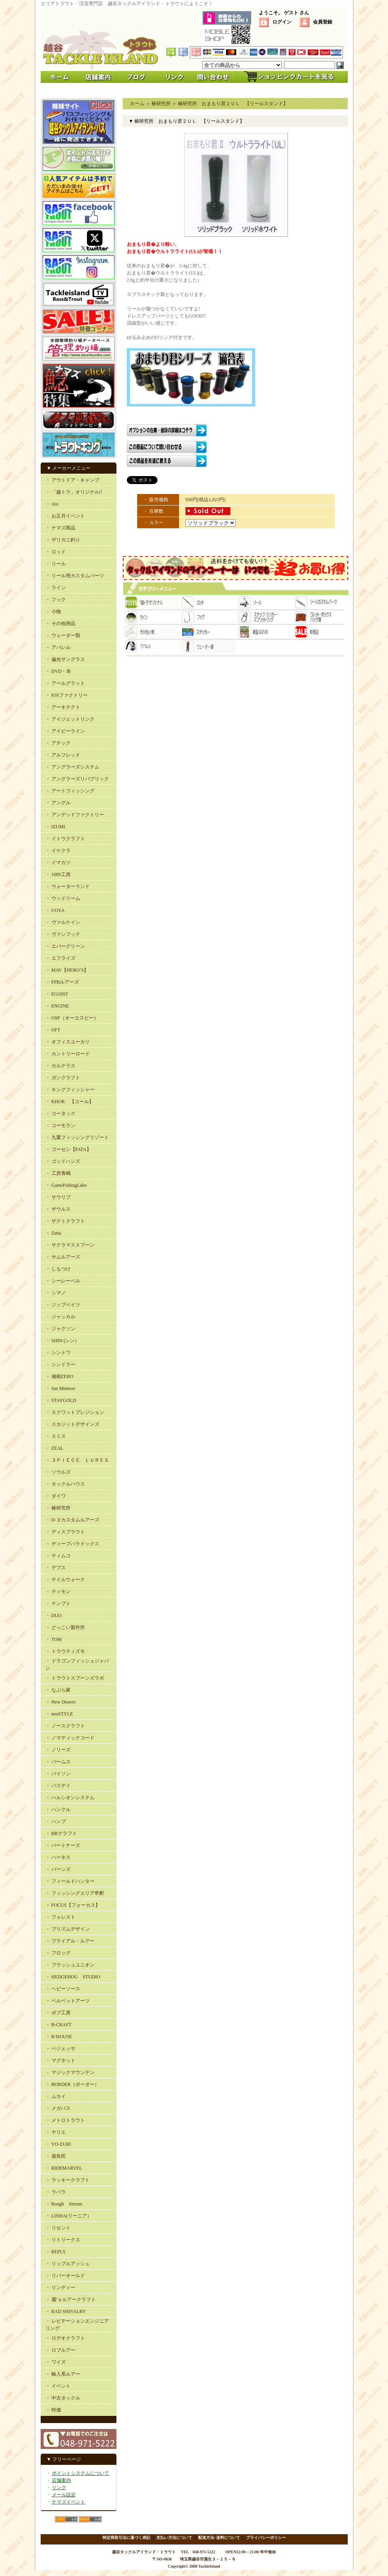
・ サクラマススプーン (70, 1245)
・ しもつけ (58, 1269)
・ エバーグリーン (65, 946)
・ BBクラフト (61, 1833)
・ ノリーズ (58, 1750)
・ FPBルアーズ (62, 982)
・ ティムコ (58, 1556)
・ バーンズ (58, 1869)
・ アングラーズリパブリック (77, 779)
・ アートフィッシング (70, 791)
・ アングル (58, 803)
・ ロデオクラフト (65, 2338)
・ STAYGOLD (61, 1400)
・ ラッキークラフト (67, 2180)
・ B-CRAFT (58, 2024)
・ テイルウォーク (65, 1579)
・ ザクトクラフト (65, 1221)
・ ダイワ (55, 1496)
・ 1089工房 (58, 874)
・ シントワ (58, 1352)
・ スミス (55, 1436)
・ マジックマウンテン (70, 2072)
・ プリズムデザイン (67, 1929)
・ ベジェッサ (60, 2048)
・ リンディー (60, 2287)
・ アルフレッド (62, 755)
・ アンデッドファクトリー (74, 814)
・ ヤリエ (55, 2132)
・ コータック (60, 1113)
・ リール (55, 564)
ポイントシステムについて (80, 2473)
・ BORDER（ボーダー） (72, 2084)
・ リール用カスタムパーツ (74, 575)
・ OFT (53, 1030)
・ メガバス (58, 2108)
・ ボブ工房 (58, 2012)
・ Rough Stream (64, 2204)
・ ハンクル (58, 1809)
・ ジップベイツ (62, 1305)
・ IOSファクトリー (66, 695)
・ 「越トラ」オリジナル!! (73, 492)
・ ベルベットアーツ (67, 2001)
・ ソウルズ (58, 1472)
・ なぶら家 (58, 1690)
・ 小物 (53, 611)
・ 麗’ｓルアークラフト (70, 2299)
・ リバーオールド (65, 2275)
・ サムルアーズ (62, 1257)
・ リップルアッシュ (67, 2263)
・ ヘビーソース (62, 1989)
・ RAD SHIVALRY (65, 2311)
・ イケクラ (58, 850)
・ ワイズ (55, 2362)
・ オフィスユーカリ (67, 1042)
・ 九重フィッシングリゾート (77, 1137)
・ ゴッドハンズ (62, 1161)
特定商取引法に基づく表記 (126, 2537)
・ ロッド (55, 552)
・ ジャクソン (60, 1328)
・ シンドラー (60, 1364)
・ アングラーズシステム (72, 767)
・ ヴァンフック (62, 934)
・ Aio (52, 504)
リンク (59, 2487)
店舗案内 (61, 2480)
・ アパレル (58, 647)
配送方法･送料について (219, 2537)
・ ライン (55, 587)
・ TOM (53, 1639)
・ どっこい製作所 (65, 1627)
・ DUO (53, 1615)
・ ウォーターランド (67, 886)
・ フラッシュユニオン (70, 1965)
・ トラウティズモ (65, 1651)
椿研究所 (161, 103)
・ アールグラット (65, 683)
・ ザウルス (58, 1209)
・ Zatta (53, 1233)
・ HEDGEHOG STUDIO (72, 1977)
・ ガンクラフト (62, 1077)
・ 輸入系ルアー (62, 2374)
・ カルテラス (60, 1065)
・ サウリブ (58, 1197)
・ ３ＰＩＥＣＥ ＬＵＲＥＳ (77, 1460)
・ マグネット (60, 2060)
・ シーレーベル (62, 1281)
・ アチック (58, 743)
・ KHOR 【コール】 (69, 1101)
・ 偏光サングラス (65, 659)
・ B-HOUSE (58, 2036)
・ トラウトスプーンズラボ (74, 1678)
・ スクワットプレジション (74, 1412)
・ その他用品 (60, 623)
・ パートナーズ (62, 1845)
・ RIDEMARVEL (64, 2168)
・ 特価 (53, 2410)
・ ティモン (58, 1591)
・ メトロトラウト (65, 2120)
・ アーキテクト (62, 707)
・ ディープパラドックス (72, 1544)
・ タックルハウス (65, 1484)
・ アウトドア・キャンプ (72, 480)
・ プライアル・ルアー (70, 1941)
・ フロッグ (58, 1953)
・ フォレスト (60, 1917)
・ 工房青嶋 (58, 1173)
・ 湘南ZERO (59, 1376)
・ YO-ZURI (58, 2144)
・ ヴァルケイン (62, 922)
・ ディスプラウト (65, 1532)
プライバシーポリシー (266, 2537)
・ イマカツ (58, 862)
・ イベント (58, 2386)
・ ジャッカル (60, 1316)
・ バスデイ (58, 1785)
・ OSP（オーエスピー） (71, 1018)
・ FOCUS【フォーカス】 (72, 1905)
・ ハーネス (58, 1857)
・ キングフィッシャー (70, 1089)
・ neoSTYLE (59, 1714)
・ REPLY (55, 2251)
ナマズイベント (68, 2502)
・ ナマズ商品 (60, 528)
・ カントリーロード (67, 1054)
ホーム (137, 103)
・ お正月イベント (65, 516)
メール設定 (64, 2495)
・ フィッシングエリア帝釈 (74, 1893)
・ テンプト (58, 1603)
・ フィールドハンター (70, 1881)
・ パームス (58, 1761)
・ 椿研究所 (58, 1508)
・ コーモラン (60, 1125)
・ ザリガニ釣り (62, 540)
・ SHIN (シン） (62, 1340)
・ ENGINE (57, 1006)
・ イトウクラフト (65, 838)
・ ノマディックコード (70, 1738)
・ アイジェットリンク (70, 719)
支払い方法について (174, 2537)
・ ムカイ (55, 2096)
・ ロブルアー (60, 2350)
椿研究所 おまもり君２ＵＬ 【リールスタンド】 (233, 103)
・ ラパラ (55, 2192)
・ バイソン (58, 1773)
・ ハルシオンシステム (70, 1797)
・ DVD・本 (58, 671)
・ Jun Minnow (60, 1388)
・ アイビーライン (65, 731)
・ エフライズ (60, 958)
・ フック (55, 599)
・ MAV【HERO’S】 (67, 970)
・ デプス (55, 1567)
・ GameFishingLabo (66, 1185)
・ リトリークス (62, 2240)
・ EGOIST (57, 994)
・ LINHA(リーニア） (68, 2216)
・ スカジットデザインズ (72, 1424)
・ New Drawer (60, 1702)
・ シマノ (55, 1293)
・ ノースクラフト (65, 1726)
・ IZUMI (55, 826)
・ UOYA (55, 910)
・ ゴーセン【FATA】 (68, 1149)
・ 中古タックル (62, 2398)
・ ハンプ (55, 1821)
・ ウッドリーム (62, 898)
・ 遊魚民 (55, 2156)
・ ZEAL (54, 1448)
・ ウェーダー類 (62, 635)
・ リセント (58, 2228)
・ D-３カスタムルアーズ (72, 1520)
